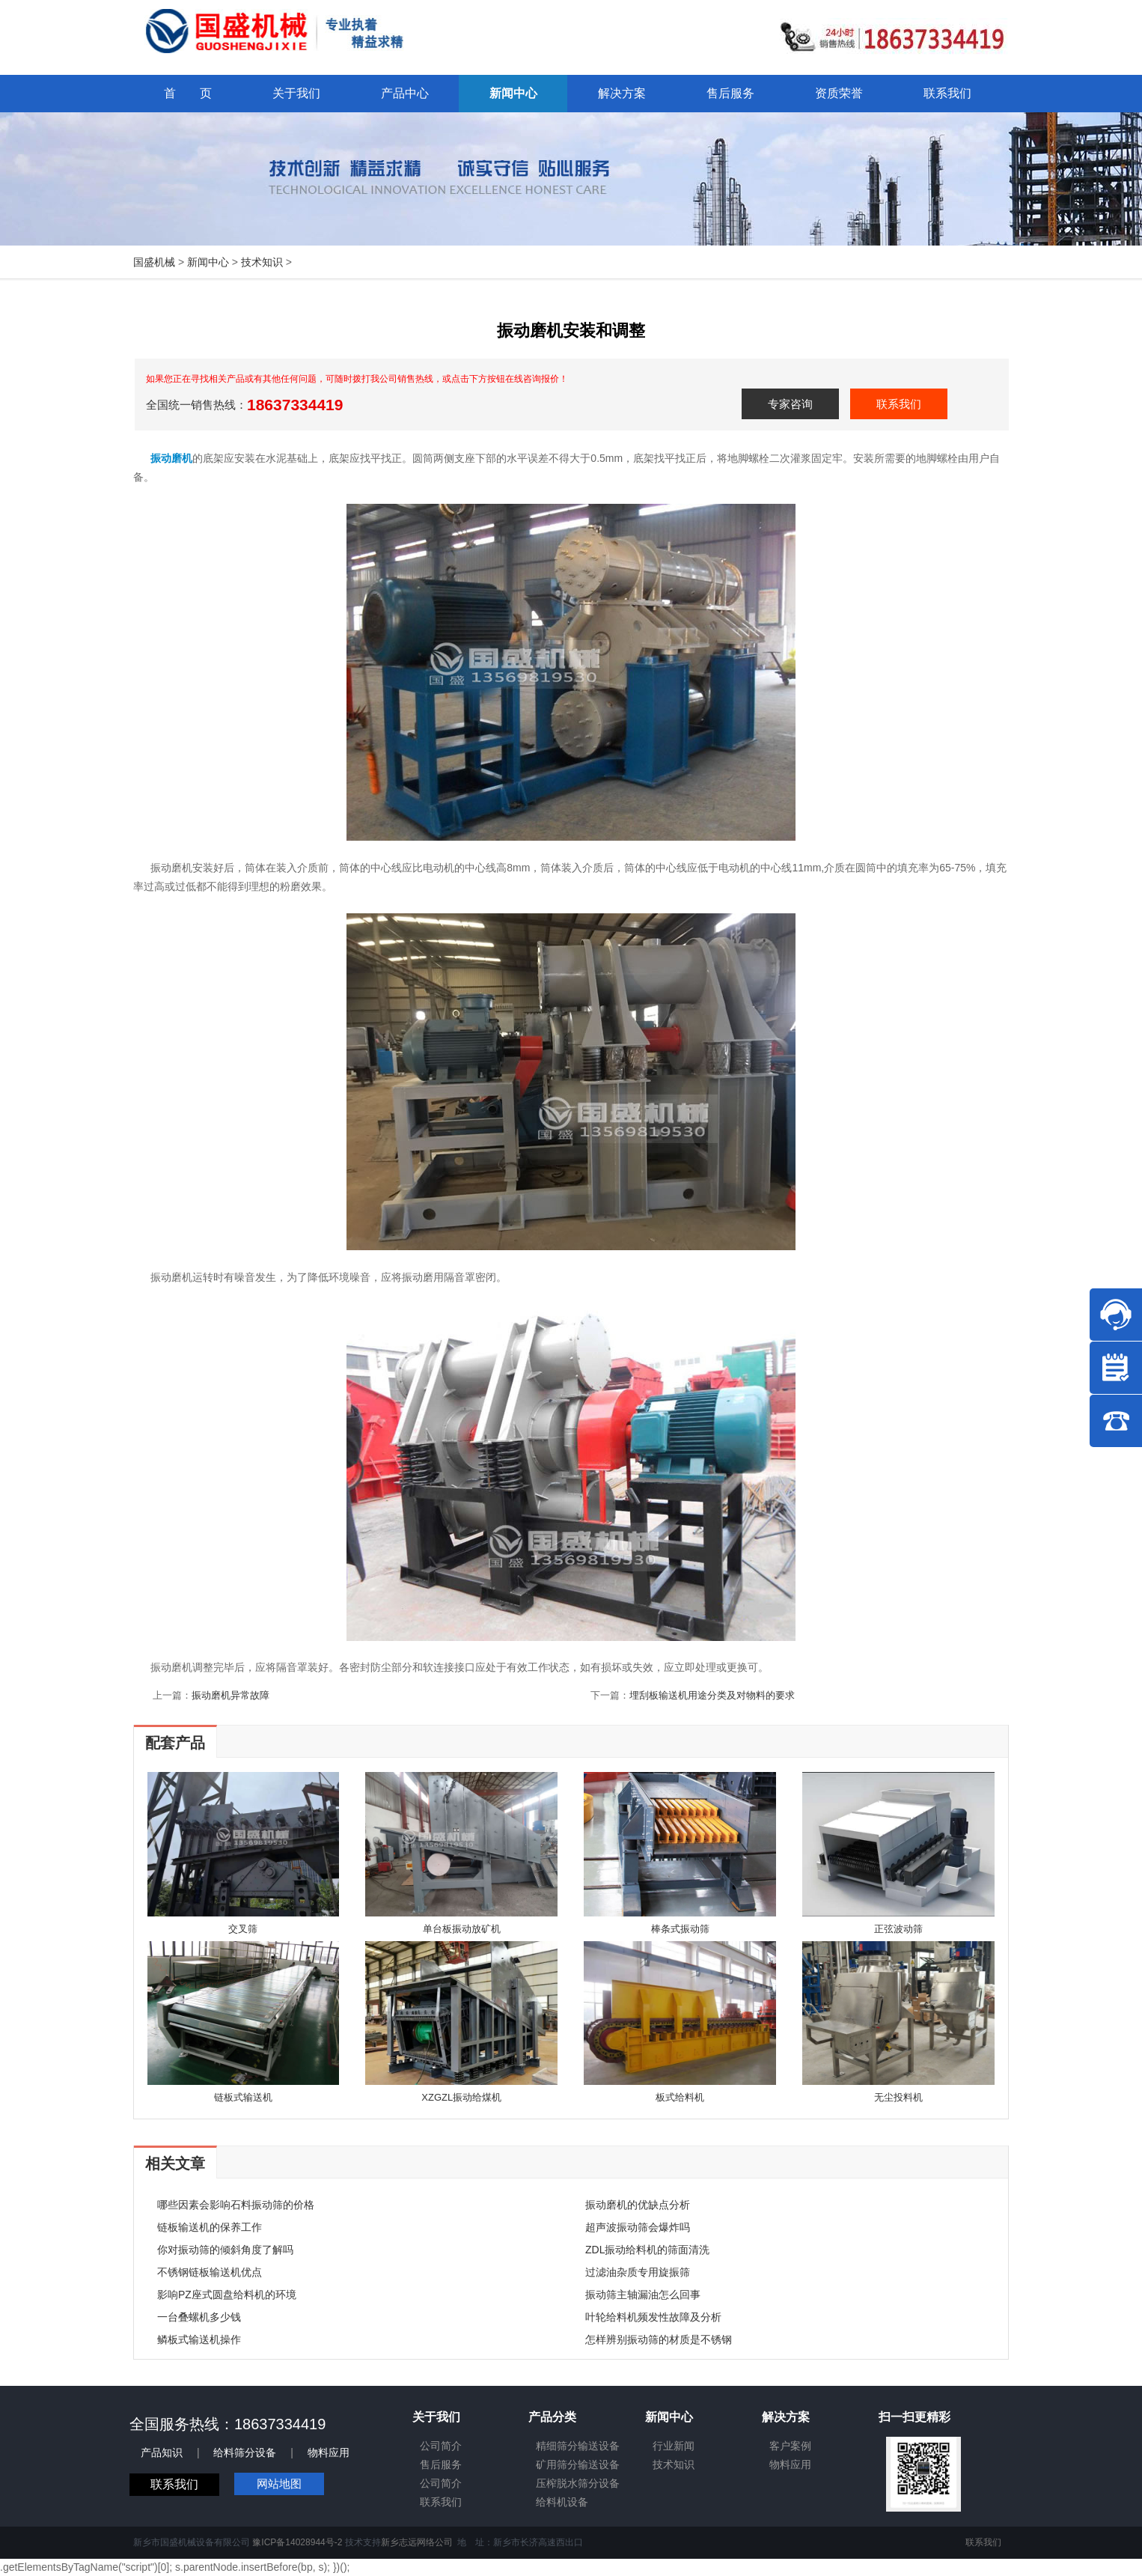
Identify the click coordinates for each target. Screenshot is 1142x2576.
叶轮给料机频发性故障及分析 (653, 2317)
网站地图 (279, 2483)
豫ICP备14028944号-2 (297, 2542)
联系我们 (898, 404)
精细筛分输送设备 (578, 2446)
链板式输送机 (243, 2097)
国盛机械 (154, 262)
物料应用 (328, 2452)
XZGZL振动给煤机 (461, 2097)
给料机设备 (562, 2502)
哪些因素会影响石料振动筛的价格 (235, 2205)
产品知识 (162, 2452)
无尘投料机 (898, 2097)
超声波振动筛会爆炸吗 (637, 2227)
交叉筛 (242, 1928)
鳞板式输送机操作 (199, 2339)
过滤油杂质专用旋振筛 (637, 2272)
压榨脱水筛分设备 (578, 2483)
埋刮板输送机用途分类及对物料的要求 (712, 1695)
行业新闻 (673, 2446)
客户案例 (790, 2446)
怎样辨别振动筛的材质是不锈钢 (658, 2339)
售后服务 (441, 2464)
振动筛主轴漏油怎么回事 (642, 2295)
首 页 (188, 93)
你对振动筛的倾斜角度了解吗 (225, 2250)
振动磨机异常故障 (230, 1695)
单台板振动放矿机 (462, 1928)
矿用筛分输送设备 (578, 2464)
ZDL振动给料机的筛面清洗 (647, 2250)
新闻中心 (208, 262)
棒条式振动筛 (680, 1928)
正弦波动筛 (898, 1928)
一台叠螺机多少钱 (199, 2317)
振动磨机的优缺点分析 (637, 2205)
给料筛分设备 (244, 2452)
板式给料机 (680, 2097)
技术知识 (262, 262)
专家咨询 (790, 404)
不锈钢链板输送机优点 (209, 2272)
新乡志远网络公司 (417, 2542)
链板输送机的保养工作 (209, 2227)
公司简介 (441, 2446)
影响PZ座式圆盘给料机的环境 (226, 2295)
